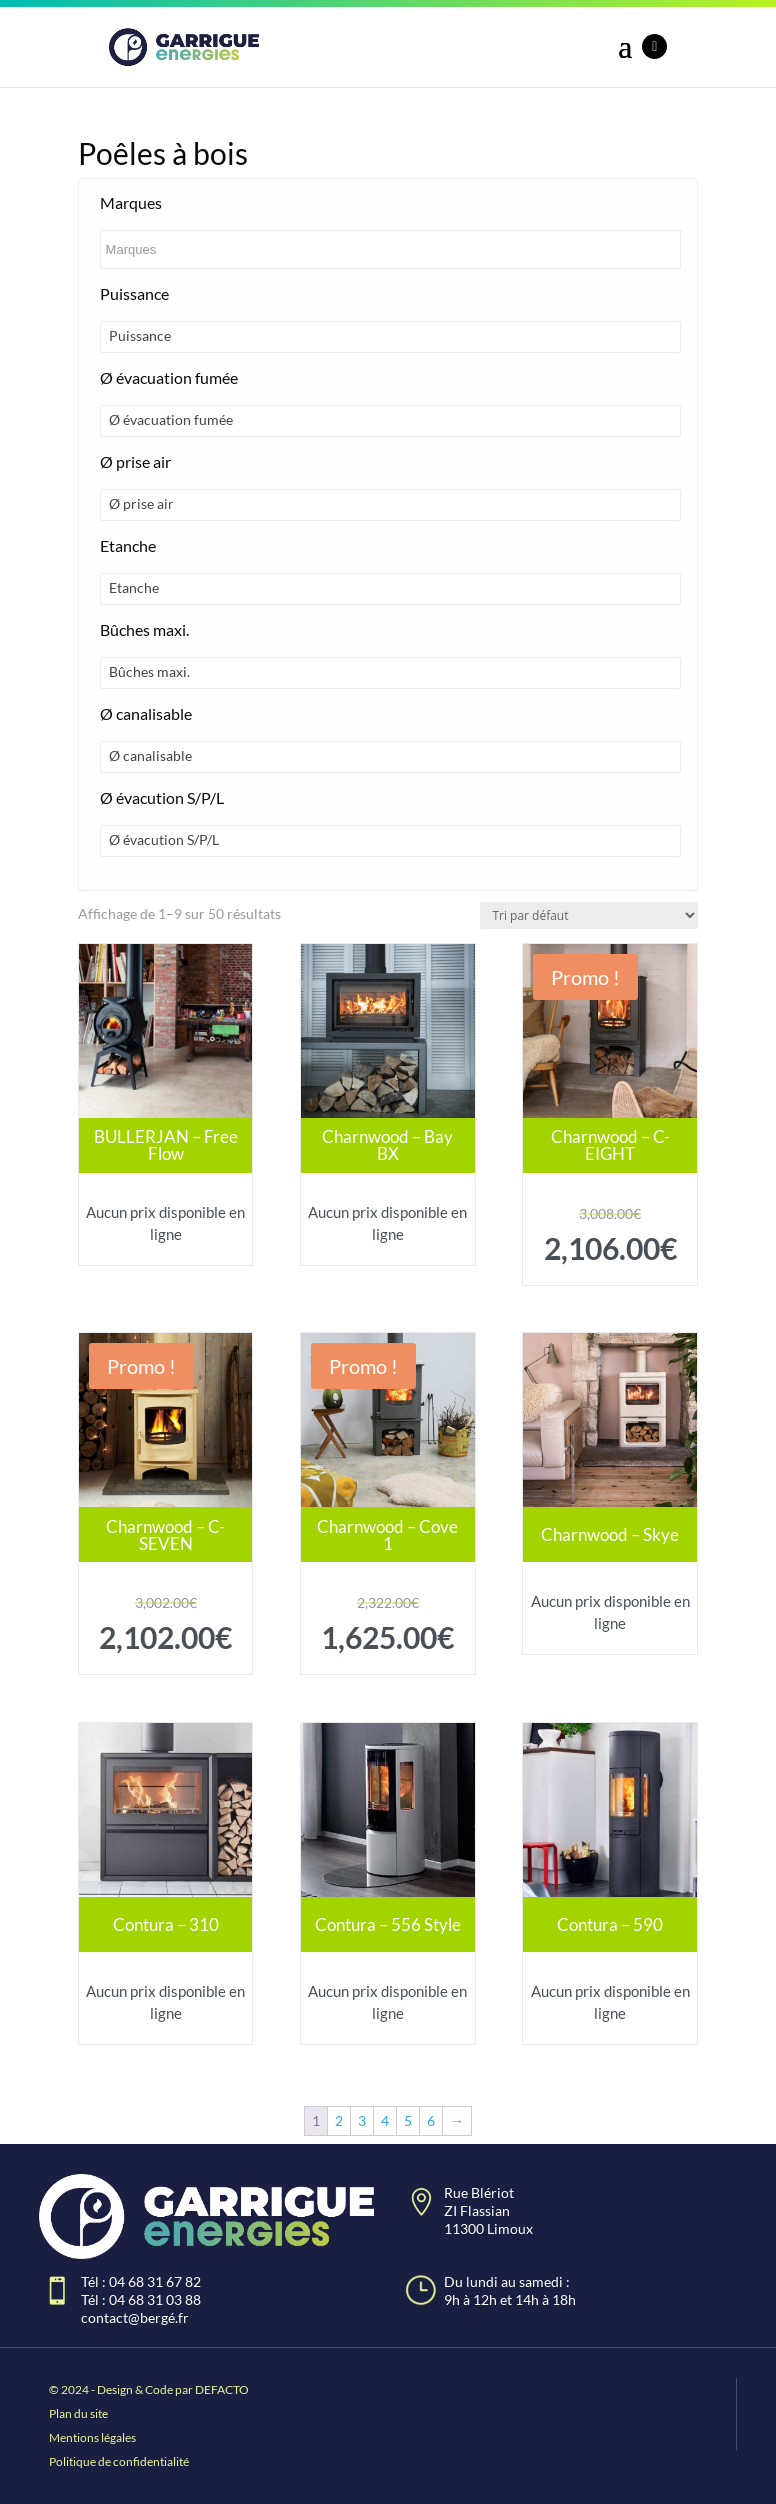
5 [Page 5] (408, 2120)
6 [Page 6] (431, 2120)
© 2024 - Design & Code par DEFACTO (149, 2389)
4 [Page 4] (385, 2120)
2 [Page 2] (339, 2120)
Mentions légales (92, 2437)
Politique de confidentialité (119, 2461)
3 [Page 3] (362, 2120)
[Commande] (589, 915)
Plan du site (78, 2413)
